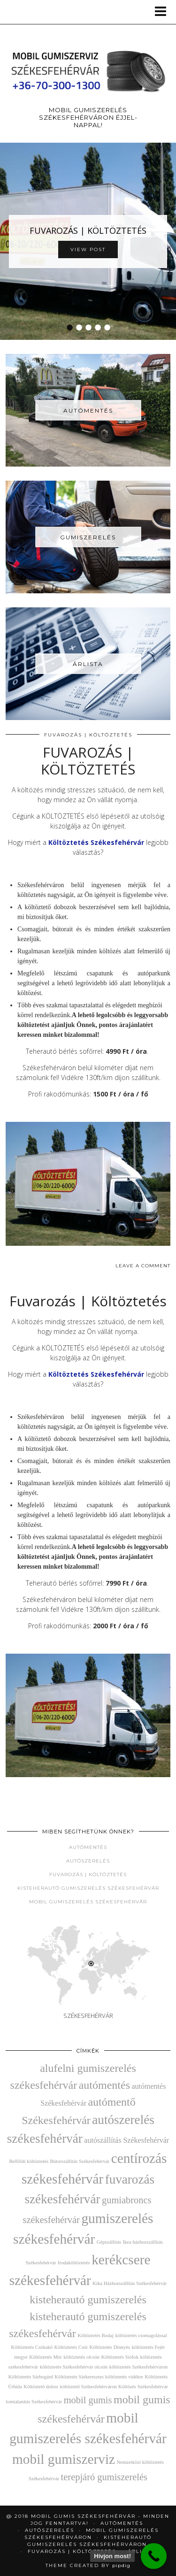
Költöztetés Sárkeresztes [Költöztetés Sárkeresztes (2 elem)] (78, 2376)
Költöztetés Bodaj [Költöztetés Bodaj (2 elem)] (95, 2335)
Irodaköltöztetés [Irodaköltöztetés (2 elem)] (74, 2262)
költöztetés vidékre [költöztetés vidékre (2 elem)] (124, 2376)
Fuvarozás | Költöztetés (88, 735)
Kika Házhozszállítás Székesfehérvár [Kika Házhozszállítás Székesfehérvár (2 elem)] (129, 2283)
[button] (164, 12)
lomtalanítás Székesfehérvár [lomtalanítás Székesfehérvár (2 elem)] (34, 2401)
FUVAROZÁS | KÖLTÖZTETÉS (88, 230)
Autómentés (88, 1847)
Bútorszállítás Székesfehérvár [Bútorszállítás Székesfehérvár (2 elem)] (79, 2161)
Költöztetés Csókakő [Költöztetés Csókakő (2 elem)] (32, 2347)
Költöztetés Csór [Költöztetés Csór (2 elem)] (71, 2347)
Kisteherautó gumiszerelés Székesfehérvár (88, 1888)
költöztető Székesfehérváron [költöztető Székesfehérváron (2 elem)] (88, 2386)
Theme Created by (88, 2565)
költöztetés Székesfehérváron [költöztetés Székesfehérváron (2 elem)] (138, 2366)
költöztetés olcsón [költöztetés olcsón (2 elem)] (81, 2357)
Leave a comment (142, 1266)
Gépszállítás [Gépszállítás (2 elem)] (109, 2242)
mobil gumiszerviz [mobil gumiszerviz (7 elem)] (63, 2459)
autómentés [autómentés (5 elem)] (104, 2085)
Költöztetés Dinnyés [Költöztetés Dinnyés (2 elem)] (109, 2347)
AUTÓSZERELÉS (49, 2530)
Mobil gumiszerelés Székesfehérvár (88, 1902)
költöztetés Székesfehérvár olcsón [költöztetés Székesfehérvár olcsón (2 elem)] (73, 2366)
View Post (88, 249)
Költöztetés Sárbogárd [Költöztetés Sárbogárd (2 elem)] (30, 2376)
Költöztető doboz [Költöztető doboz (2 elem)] (40, 2386)
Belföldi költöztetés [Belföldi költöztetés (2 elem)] (29, 2161)
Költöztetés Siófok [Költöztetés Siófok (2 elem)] (119, 2357)
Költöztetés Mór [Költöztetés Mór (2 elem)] (45, 2357)
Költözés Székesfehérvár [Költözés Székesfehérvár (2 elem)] (143, 2386)
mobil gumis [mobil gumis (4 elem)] (88, 2400)
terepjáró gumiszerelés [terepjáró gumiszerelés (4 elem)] (104, 2477)
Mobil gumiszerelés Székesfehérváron (91, 2533)
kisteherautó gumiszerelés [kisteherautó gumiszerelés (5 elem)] (88, 2299)
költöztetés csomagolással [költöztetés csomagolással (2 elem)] (141, 2335)
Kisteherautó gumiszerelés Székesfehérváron (89, 2540)
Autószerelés (88, 1861)
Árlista (140, 2551)
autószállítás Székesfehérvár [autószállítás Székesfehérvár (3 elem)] (126, 2140)
